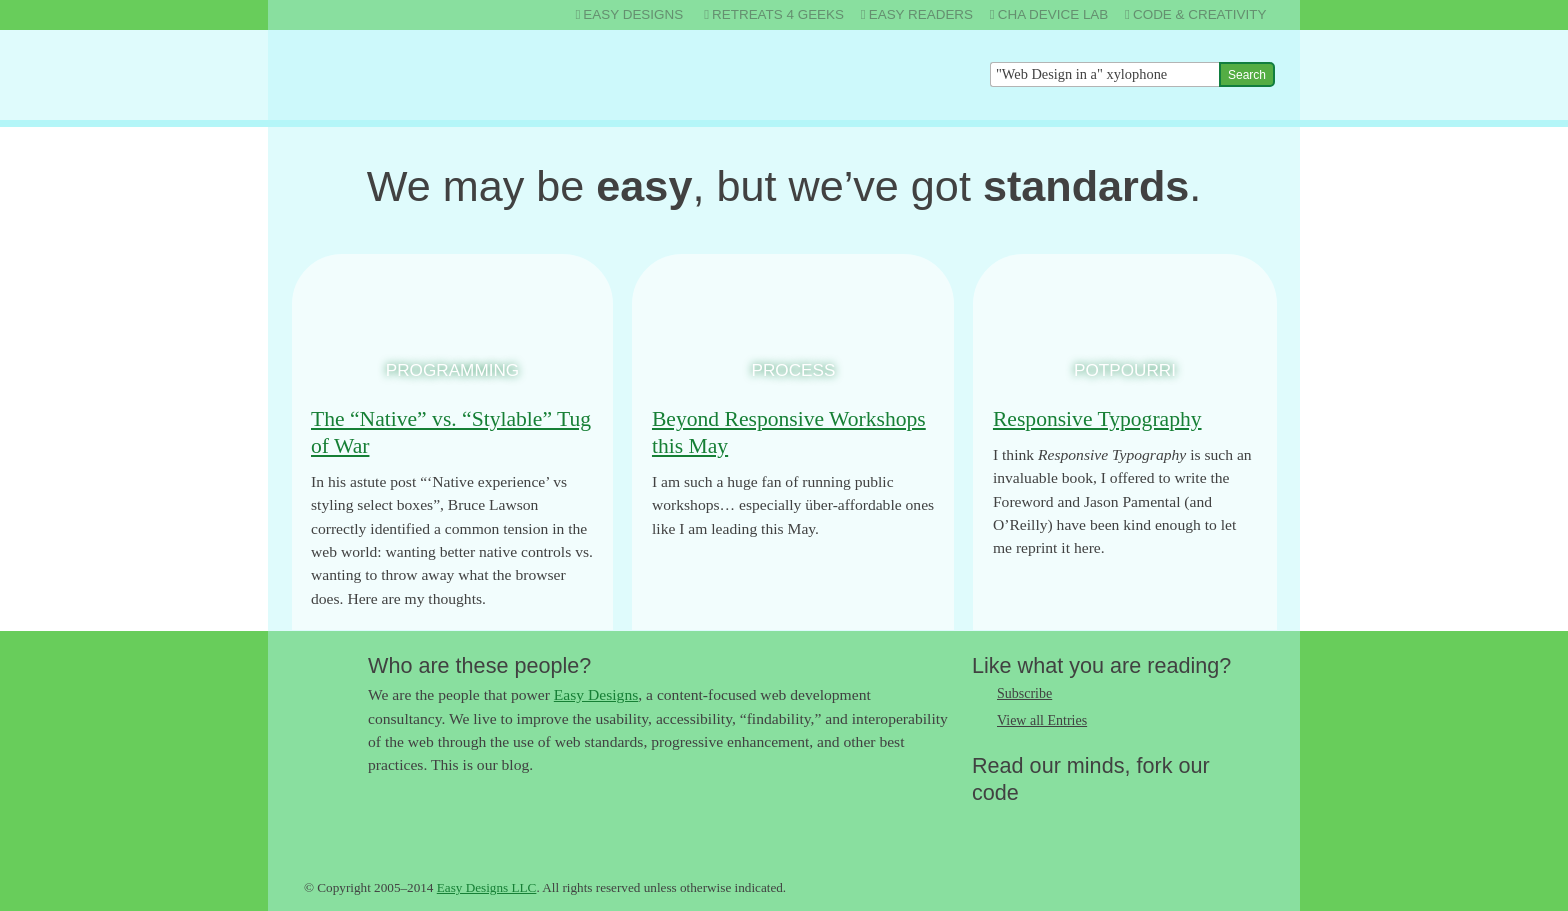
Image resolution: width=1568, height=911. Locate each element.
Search (1247, 75)
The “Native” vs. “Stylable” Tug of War (451, 432)
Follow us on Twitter (987, 825)
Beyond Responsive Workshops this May (789, 432)
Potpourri (1125, 370)
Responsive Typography (1097, 419)
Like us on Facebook (1027, 825)
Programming (452, 370)
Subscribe (1024, 693)
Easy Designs (596, 694)
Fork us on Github (1107, 825)
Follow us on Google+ (1067, 825)
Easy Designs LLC (487, 887)
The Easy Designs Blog (400, 74)
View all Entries (1042, 720)
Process (794, 370)
